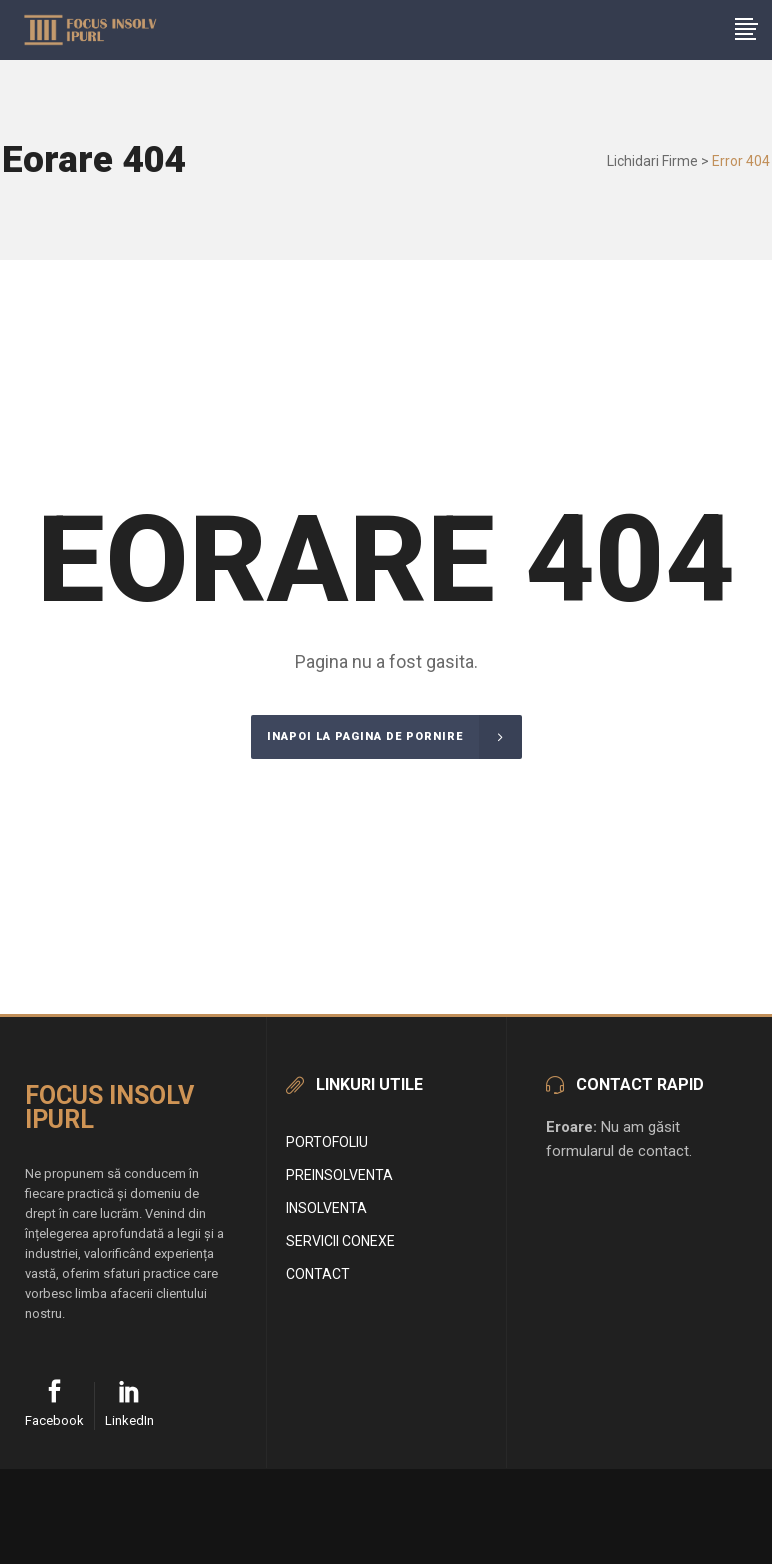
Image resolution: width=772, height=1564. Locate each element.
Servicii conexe (340, 1241)
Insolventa (326, 1208)
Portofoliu (327, 1142)
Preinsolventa (339, 1175)
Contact (318, 1274)
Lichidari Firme (652, 161)
